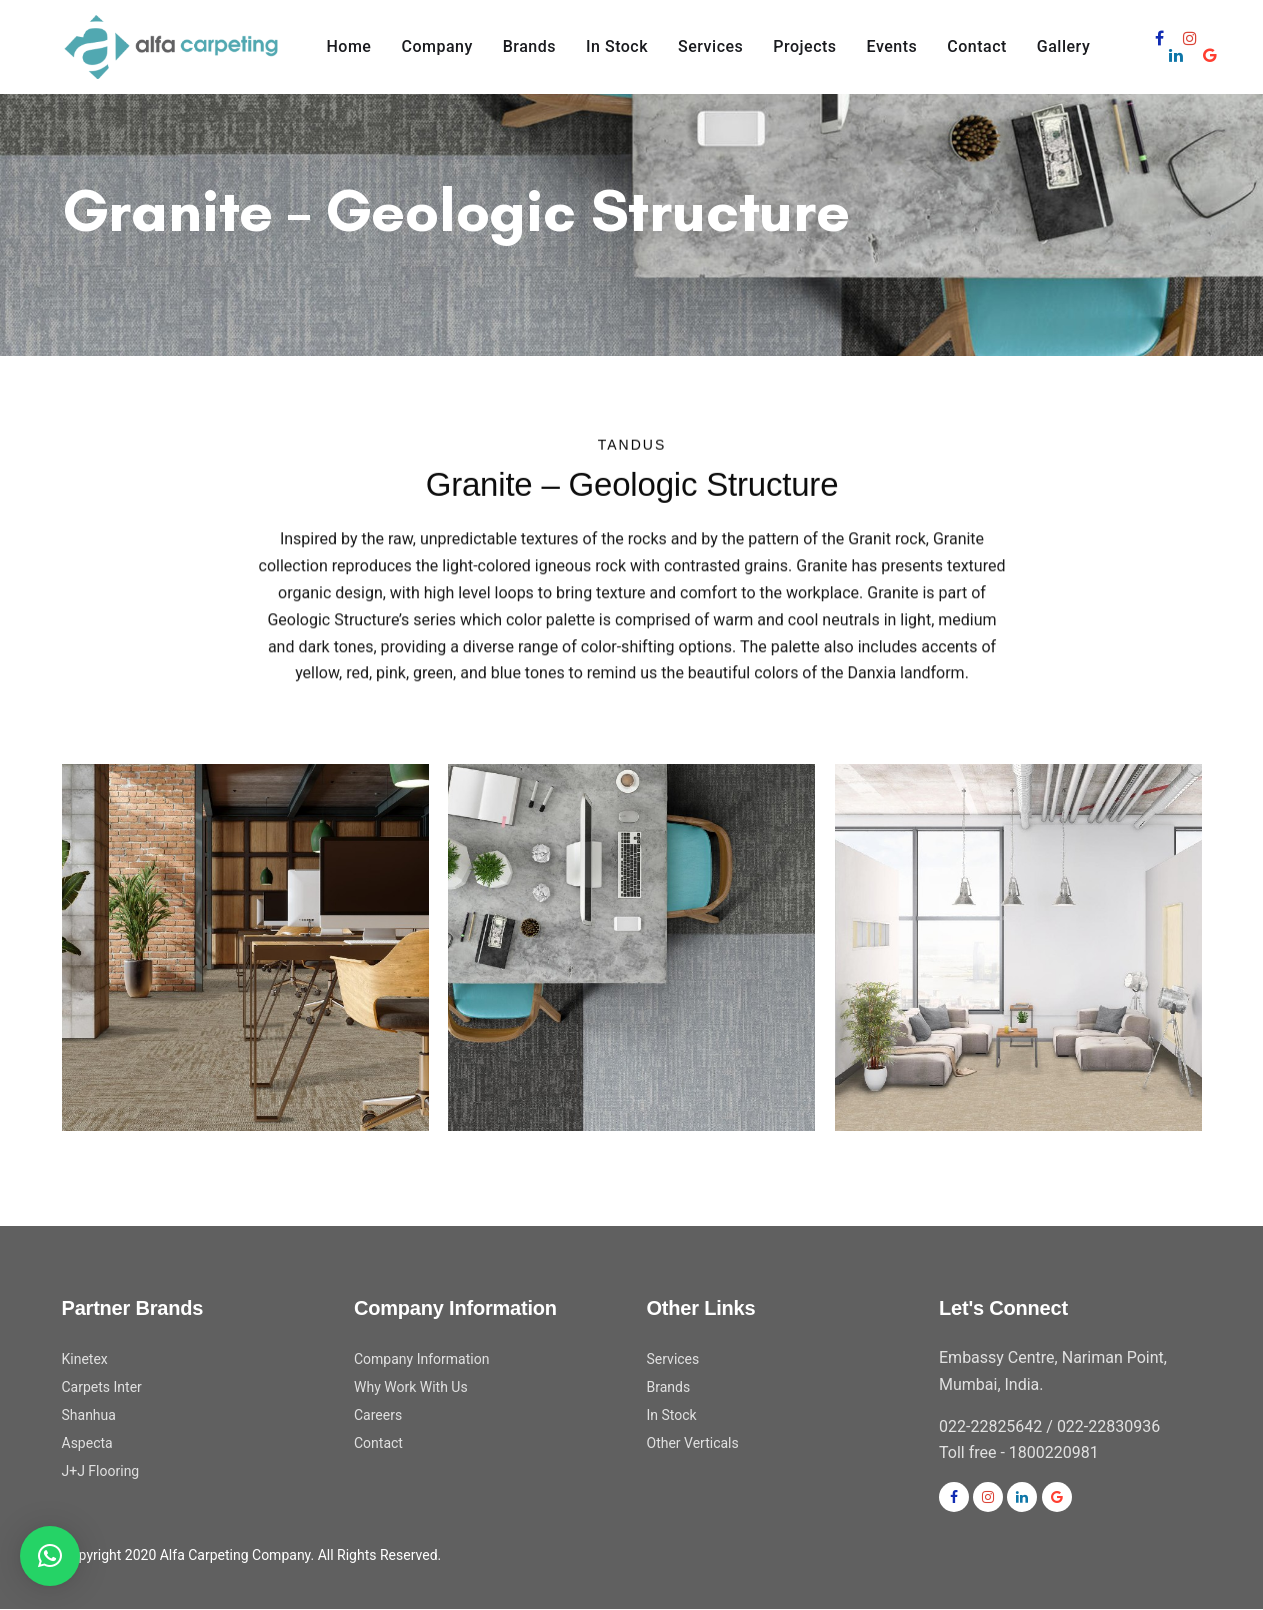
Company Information (421, 1359)
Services (673, 1359)
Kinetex (85, 1359)
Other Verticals (693, 1443)
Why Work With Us (411, 1387)
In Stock (672, 1415)
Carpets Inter (102, 1387)
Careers (378, 1415)
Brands (669, 1387)
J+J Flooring (101, 1471)
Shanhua (89, 1415)
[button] (50, 1556)
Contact (378, 1443)
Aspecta (87, 1443)
